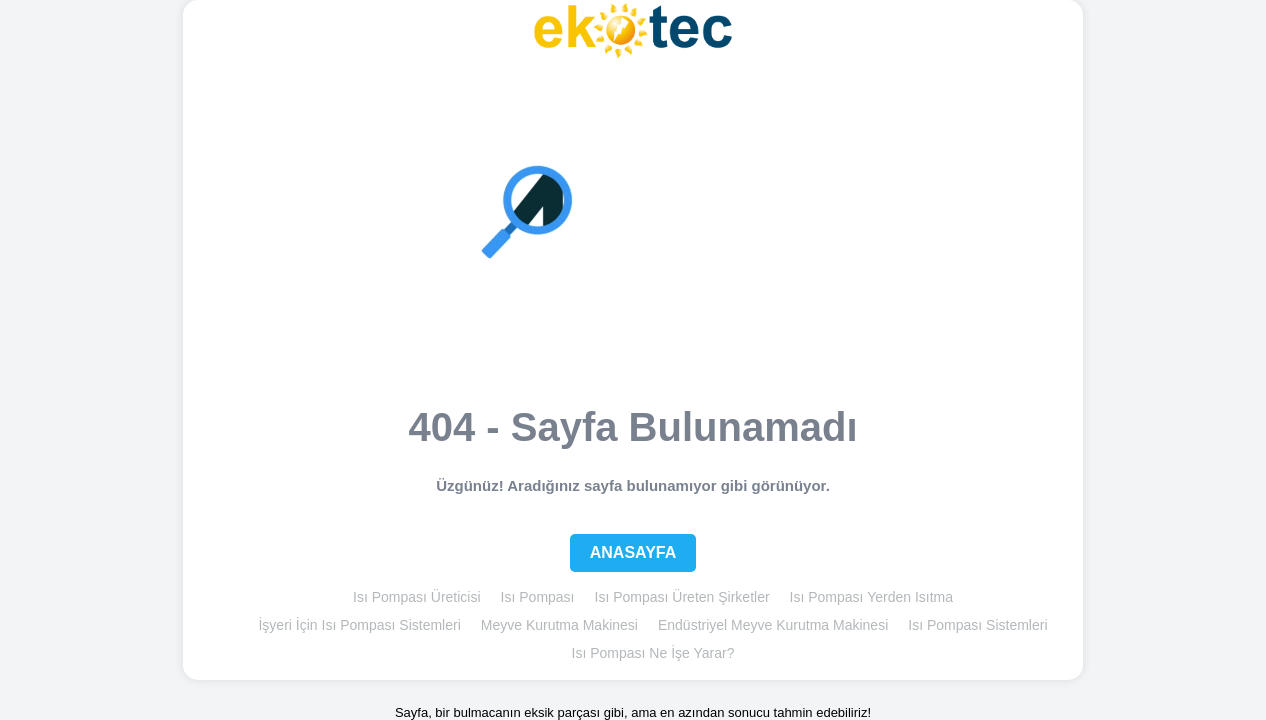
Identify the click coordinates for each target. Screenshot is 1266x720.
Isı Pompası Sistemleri (977, 625)
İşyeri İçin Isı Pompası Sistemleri (359, 625)
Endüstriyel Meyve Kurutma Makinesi (773, 625)
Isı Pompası (538, 597)
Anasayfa (633, 552)
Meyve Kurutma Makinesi (559, 625)
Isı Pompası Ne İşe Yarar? (653, 653)
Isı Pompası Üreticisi (417, 597)
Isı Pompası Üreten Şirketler (682, 597)
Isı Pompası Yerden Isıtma (871, 597)
